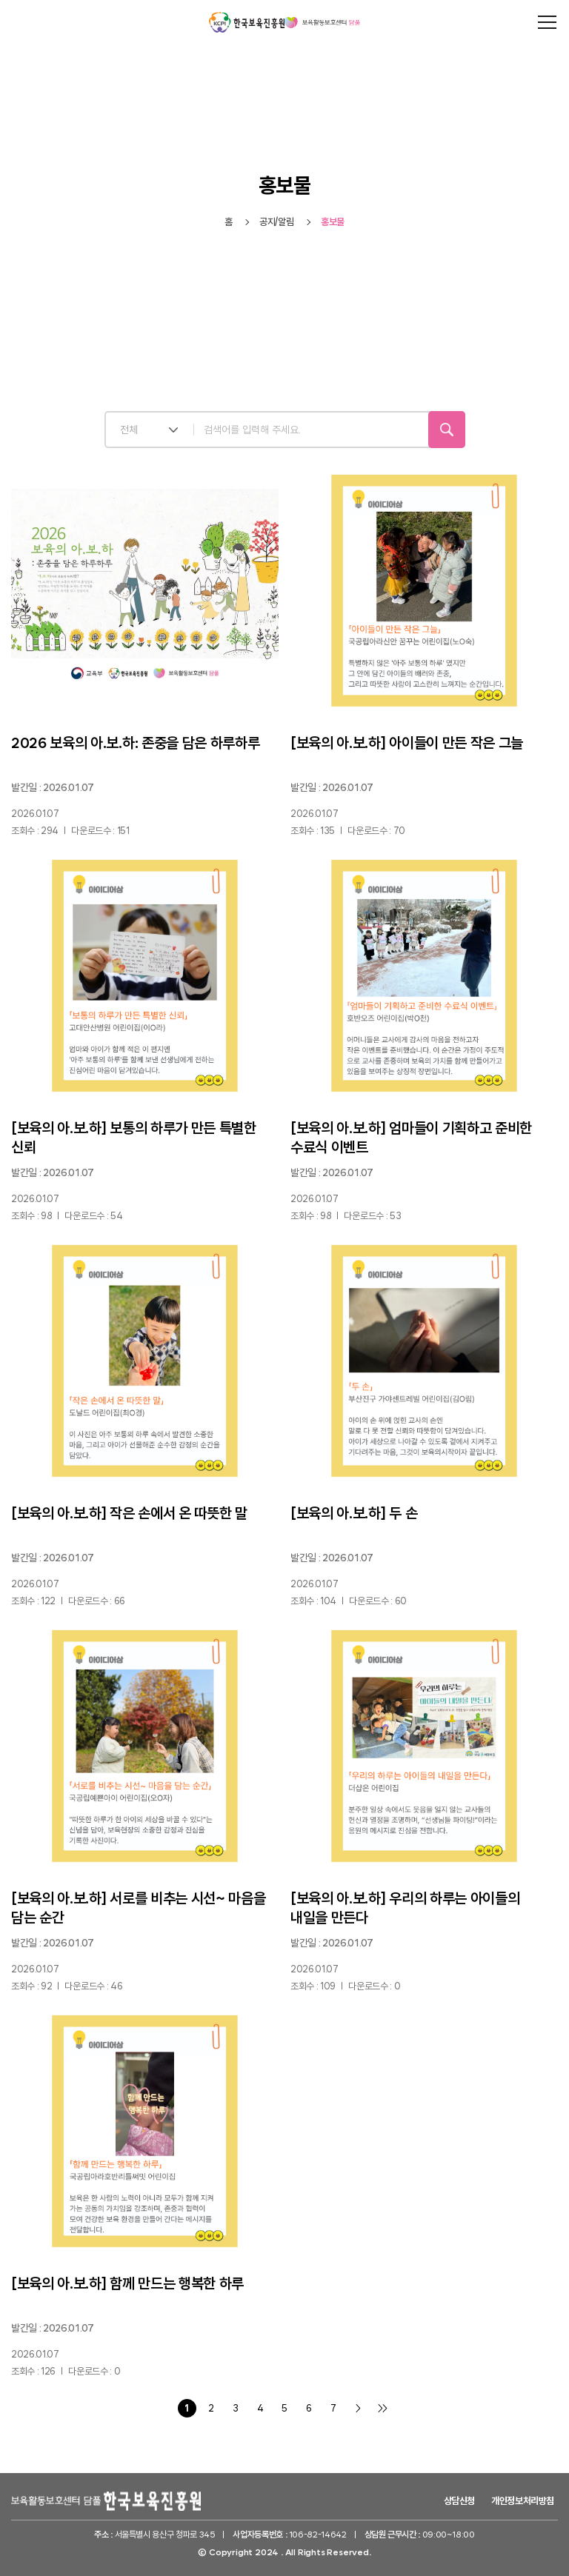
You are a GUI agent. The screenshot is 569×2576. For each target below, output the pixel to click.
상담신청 (459, 2500)
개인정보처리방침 (522, 2500)
